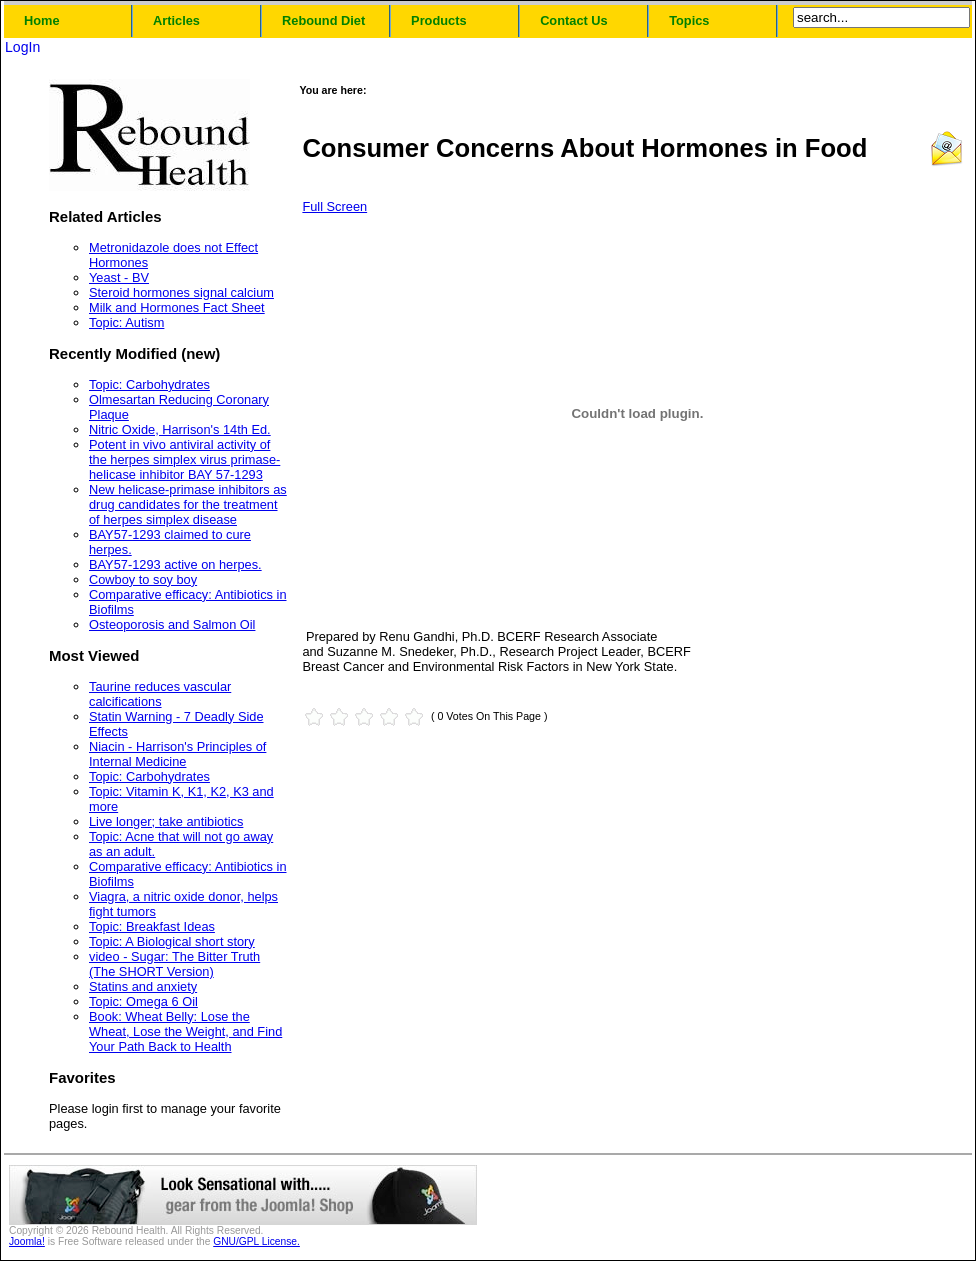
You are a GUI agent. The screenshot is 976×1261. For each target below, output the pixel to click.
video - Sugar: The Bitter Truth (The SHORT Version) (174, 964)
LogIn (22, 47)
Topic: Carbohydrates (149, 384)
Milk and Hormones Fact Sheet (177, 307)
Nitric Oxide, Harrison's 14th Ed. (180, 429)
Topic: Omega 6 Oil (143, 1001)
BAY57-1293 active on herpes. (175, 564)
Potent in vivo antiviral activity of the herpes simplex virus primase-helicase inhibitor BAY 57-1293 (184, 459)
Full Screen (334, 206)
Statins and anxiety (143, 986)
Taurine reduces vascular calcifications (160, 694)
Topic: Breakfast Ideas (152, 926)
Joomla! (27, 1241)
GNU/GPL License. (256, 1241)
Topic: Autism (126, 322)
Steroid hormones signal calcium (181, 292)
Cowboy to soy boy (143, 579)
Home (42, 20)
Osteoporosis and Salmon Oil (172, 624)
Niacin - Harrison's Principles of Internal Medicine (177, 754)
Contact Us (574, 20)
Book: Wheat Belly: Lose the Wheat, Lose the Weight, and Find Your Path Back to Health (185, 1031)
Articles (176, 20)
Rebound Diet (323, 20)
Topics (689, 20)
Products (438, 20)
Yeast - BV (119, 277)
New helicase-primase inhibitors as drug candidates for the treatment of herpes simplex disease (188, 504)
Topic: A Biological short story (172, 941)
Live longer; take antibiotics (166, 821)
